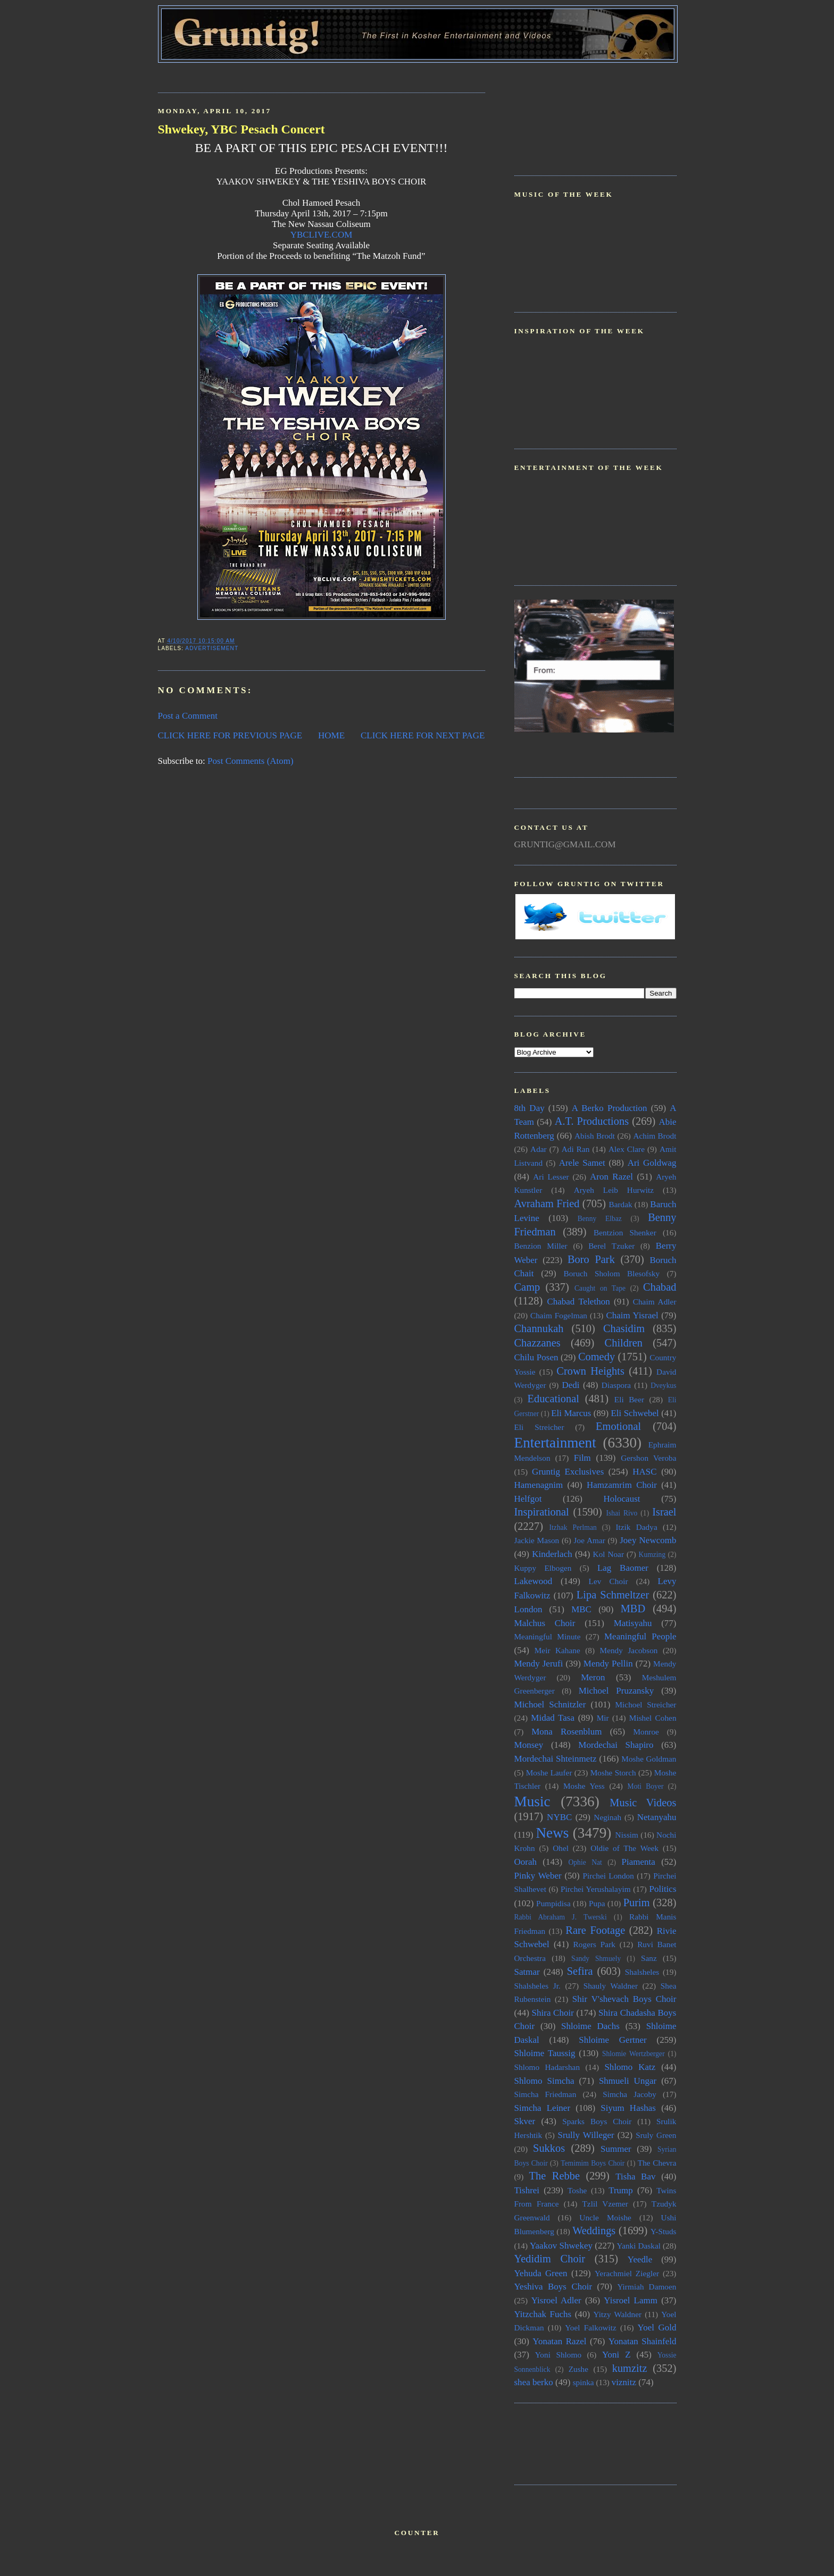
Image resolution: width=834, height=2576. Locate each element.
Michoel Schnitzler (550, 1704)
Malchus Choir (545, 1623)
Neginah (607, 1817)
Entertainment (555, 1443)
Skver (525, 2121)
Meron (593, 1677)
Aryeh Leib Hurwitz (614, 1189)
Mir (603, 1717)
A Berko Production (609, 1108)
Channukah (539, 1328)
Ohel (561, 1848)
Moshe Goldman (648, 1758)
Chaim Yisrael (632, 1315)
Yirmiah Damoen (646, 2286)
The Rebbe (554, 2176)
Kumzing (652, 1555)
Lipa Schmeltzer (613, 1595)
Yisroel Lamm (630, 2300)
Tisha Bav (635, 2176)
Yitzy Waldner (618, 2314)
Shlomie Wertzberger (633, 2054)
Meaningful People (640, 1636)
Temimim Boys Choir (592, 2163)
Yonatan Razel (559, 2341)
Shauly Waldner (610, 1985)
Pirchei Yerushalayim (596, 1888)
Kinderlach (552, 1554)
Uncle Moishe (605, 2217)
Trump (620, 2190)
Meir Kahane (557, 1650)
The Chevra (657, 2162)
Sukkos (549, 2148)
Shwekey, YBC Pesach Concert (241, 129)
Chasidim (624, 1328)
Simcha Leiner (542, 2108)
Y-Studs (663, 2231)
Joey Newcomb (648, 1540)
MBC (581, 1609)
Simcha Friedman (545, 2094)
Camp (527, 1287)
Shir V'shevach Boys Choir (624, 1999)
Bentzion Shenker (625, 1232)
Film (582, 1458)
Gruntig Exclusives (568, 1472)
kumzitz (629, 2368)
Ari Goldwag (652, 1163)
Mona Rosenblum (566, 1732)
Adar (538, 1149)
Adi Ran (576, 1149)
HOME (331, 735)
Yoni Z (616, 2355)
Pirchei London (608, 1875)
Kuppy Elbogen (543, 1567)
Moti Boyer (646, 1786)
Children (624, 1343)
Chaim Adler (655, 1301)
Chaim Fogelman (558, 1315)
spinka (583, 2382)
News (552, 1833)
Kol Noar (608, 1554)
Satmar (527, 1972)
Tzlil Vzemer (605, 2203)
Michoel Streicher (645, 1704)
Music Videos (643, 1802)
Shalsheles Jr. (537, 1985)
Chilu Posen (536, 1357)
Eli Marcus (571, 1413)
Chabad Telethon (578, 1302)
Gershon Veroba (648, 1457)
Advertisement (211, 648)
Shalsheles (642, 1971)
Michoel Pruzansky (616, 1691)
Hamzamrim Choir (622, 1485)
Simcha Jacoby (629, 2094)
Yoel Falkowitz (590, 2327)
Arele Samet (582, 1163)
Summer (616, 2149)
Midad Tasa (552, 1718)
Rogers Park (594, 1944)
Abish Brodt (594, 1135)
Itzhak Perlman (573, 1527)
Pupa (597, 1903)
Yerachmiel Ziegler (627, 2273)
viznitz (624, 2382)
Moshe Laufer (549, 1772)
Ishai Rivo (621, 1513)
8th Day (529, 1108)
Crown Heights (590, 1371)
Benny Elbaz (600, 1219)
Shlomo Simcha (544, 2081)
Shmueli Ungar (627, 2081)
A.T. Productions (592, 1121)
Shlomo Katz (629, 2067)
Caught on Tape (600, 1288)
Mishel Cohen (653, 1717)
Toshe (577, 2190)
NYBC (559, 1817)
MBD (633, 1608)
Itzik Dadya (636, 1526)
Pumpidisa (553, 1903)
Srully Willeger (585, 2135)
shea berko (533, 2382)
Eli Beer (629, 1399)
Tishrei (527, 2190)
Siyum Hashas (628, 2108)
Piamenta (638, 1862)
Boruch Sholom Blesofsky (611, 1273)
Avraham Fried (547, 1203)
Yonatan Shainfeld (642, 2341)
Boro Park (591, 1259)
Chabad (659, 1287)
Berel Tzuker (611, 1245)
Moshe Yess (584, 1785)
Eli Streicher (539, 1427)
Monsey (529, 1745)
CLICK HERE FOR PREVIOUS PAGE (230, 735)
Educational (553, 1398)
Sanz (649, 1958)
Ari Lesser (551, 1176)
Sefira (580, 1971)
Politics (662, 1889)
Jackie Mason (537, 1540)
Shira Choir (553, 2013)
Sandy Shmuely (596, 1959)
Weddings (593, 2230)
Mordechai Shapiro (615, 1745)
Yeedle (640, 2259)
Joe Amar (589, 1540)
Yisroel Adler (556, 2300)
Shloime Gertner (613, 2040)
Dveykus (663, 1386)
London (528, 1609)
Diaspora (616, 1385)
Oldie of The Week (624, 1848)
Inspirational (541, 1512)
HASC (644, 1472)
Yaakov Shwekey (561, 2246)
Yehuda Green (541, 2273)
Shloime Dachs (590, 2026)
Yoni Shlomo (558, 2354)
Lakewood (533, 1581)
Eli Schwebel (634, 1413)
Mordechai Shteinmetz (555, 1759)
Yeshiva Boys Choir (553, 2287)
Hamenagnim (538, 1485)
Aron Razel (611, 1177)
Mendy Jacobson (629, 1650)
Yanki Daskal (639, 2245)
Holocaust (622, 1499)
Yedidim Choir (550, 2258)
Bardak (620, 1204)
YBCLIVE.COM (321, 235)
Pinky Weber (538, 1876)
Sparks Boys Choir (596, 2121)
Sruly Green (656, 2135)
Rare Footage (595, 1930)
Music (532, 1801)
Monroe (645, 1731)
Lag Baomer (622, 1568)
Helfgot (528, 1499)
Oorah (525, 1862)
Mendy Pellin (608, 1664)
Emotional (618, 1426)
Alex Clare (626, 1149)
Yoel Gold (657, 2327)
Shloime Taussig (545, 2053)
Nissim (626, 1834)
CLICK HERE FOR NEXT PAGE (423, 735)
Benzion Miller (541, 1245)
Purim (636, 1902)
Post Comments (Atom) (250, 761)
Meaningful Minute (547, 1636)
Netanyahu (657, 1817)
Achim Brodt (654, 1135)
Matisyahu (633, 1623)
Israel (664, 1512)
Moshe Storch (613, 1772)
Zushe (578, 2368)
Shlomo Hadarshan (547, 2067)
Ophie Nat (585, 1862)
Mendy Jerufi (538, 1664)
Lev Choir (608, 1581)
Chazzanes (537, 1343)
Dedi (570, 1385)
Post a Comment (188, 716)
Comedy (596, 1356)
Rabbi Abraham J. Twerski (560, 1917)
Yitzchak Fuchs (543, 2314)
